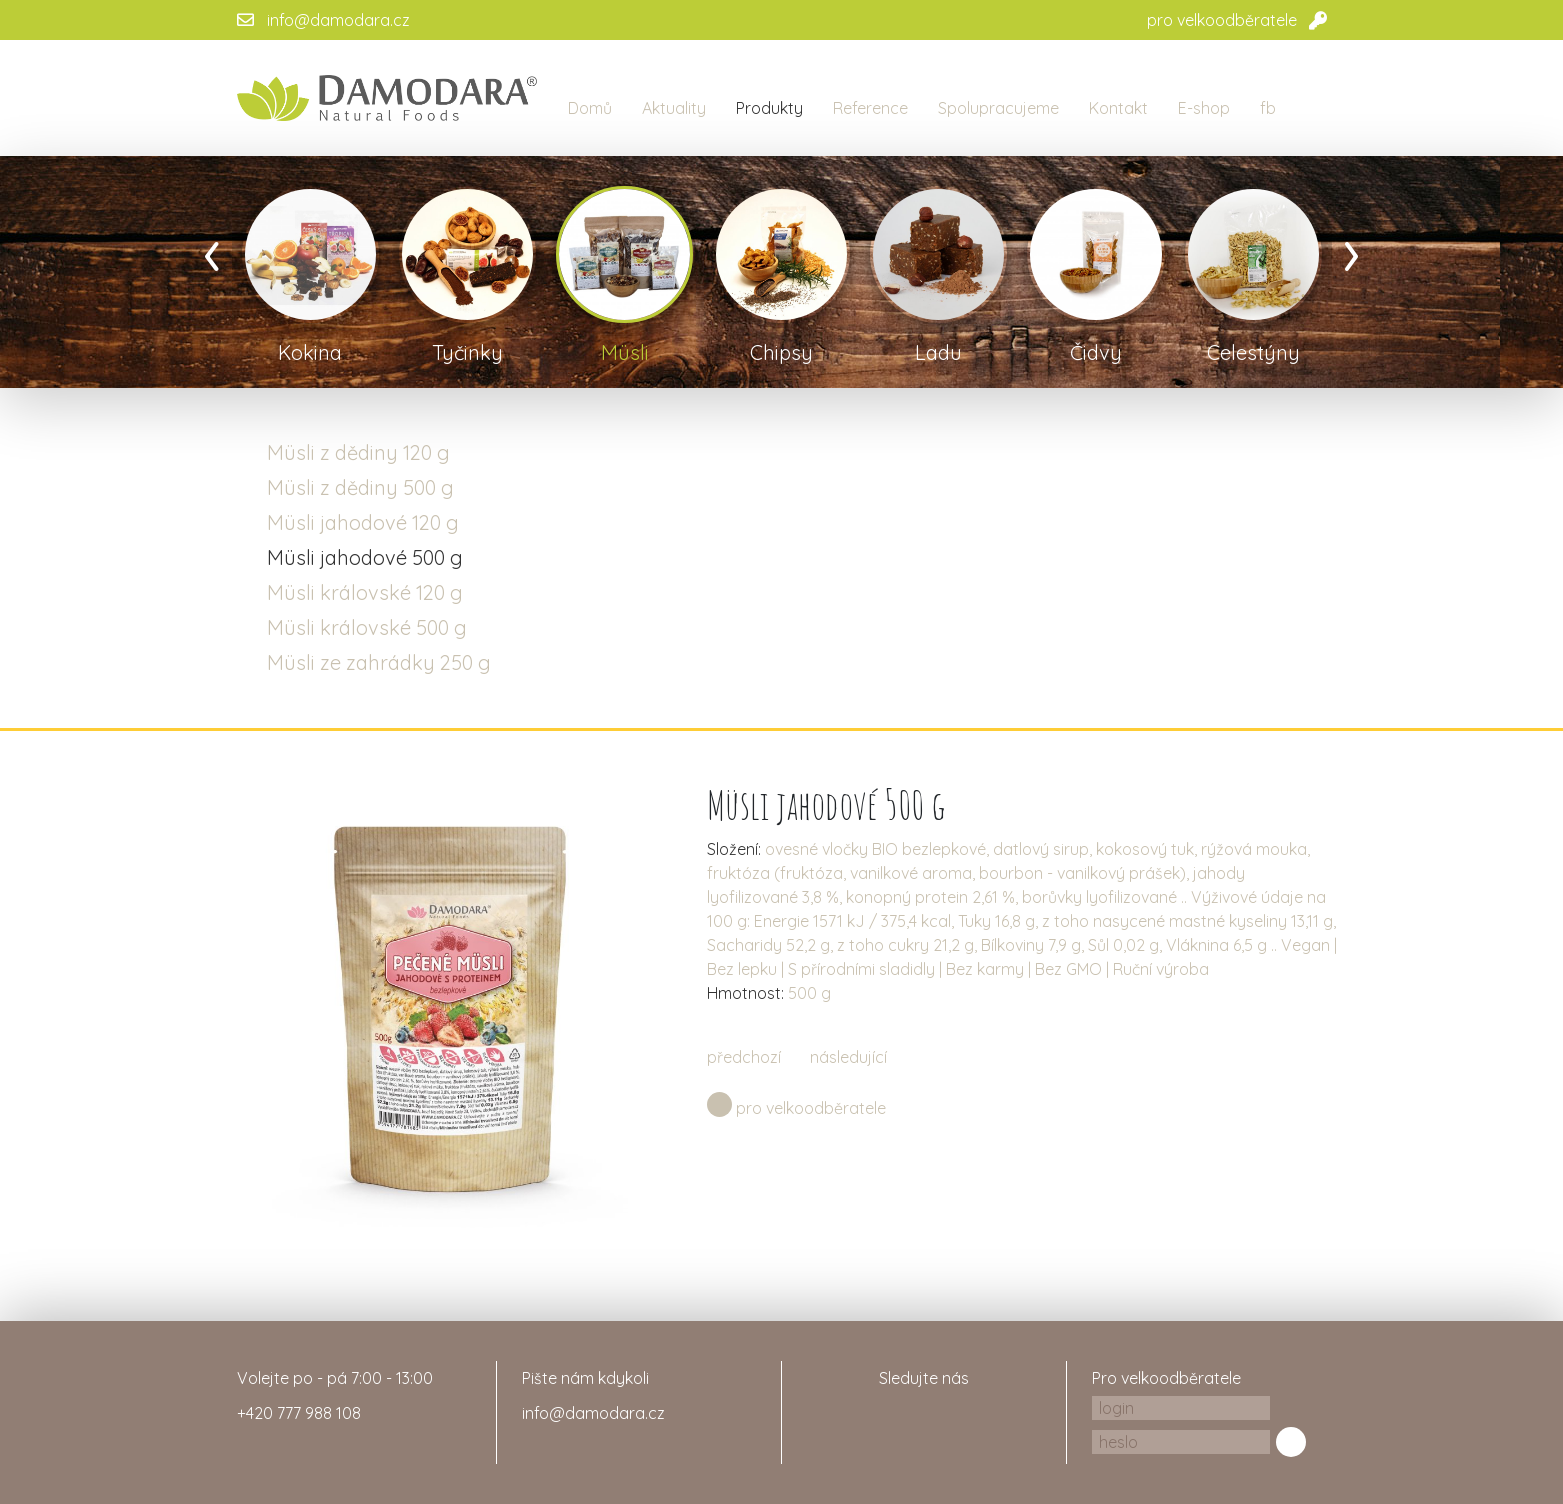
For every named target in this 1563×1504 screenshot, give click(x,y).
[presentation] (212, 250)
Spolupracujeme (998, 108)
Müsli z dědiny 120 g (358, 452)
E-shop (1204, 108)
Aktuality (674, 108)
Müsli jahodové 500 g (365, 557)
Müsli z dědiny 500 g (360, 487)
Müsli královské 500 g (367, 627)
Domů (590, 108)
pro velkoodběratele (1222, 20)
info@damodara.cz (338, 20)
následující (848, 1057)
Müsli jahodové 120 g (363, 522)
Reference (870, 108)
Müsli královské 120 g (365, 592)
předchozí (744, 1057)
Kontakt (1118, 108)
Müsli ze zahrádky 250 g (379, 662)
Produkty (769, 108)
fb (1268, 108)
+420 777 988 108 (299, 1413)
